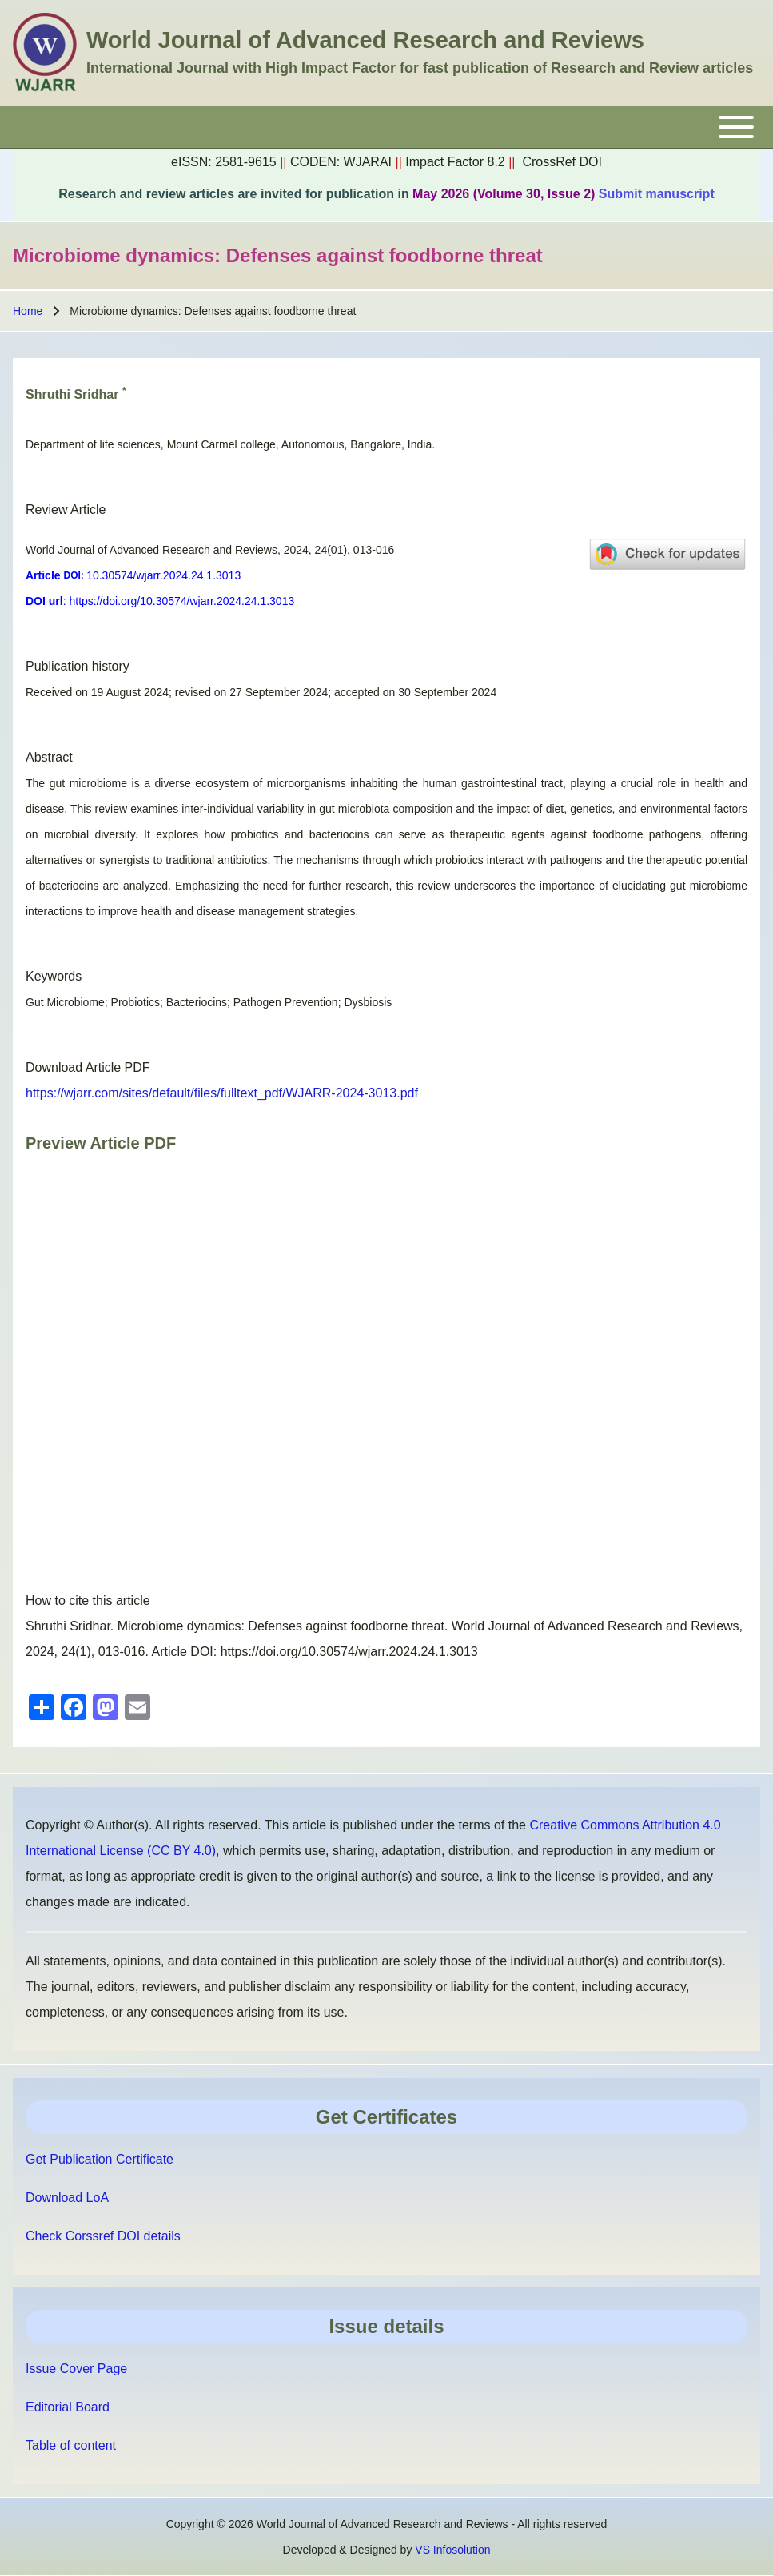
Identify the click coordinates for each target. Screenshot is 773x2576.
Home (27, 311)
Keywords (54, 976)
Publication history (77, 666)
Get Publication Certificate (99, 2159)
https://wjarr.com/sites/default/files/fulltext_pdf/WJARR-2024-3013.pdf (222, 1093)
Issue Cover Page (76, 2368)
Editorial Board (68, 2407)
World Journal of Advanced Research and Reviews (365, 40)
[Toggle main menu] (386, 127)
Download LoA (67, 2197)
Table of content (71, 2445)
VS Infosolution (452, 2549)
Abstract (49, 757)
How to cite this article (88, 1600)
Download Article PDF (88, 1067)
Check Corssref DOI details (103, 2236)
